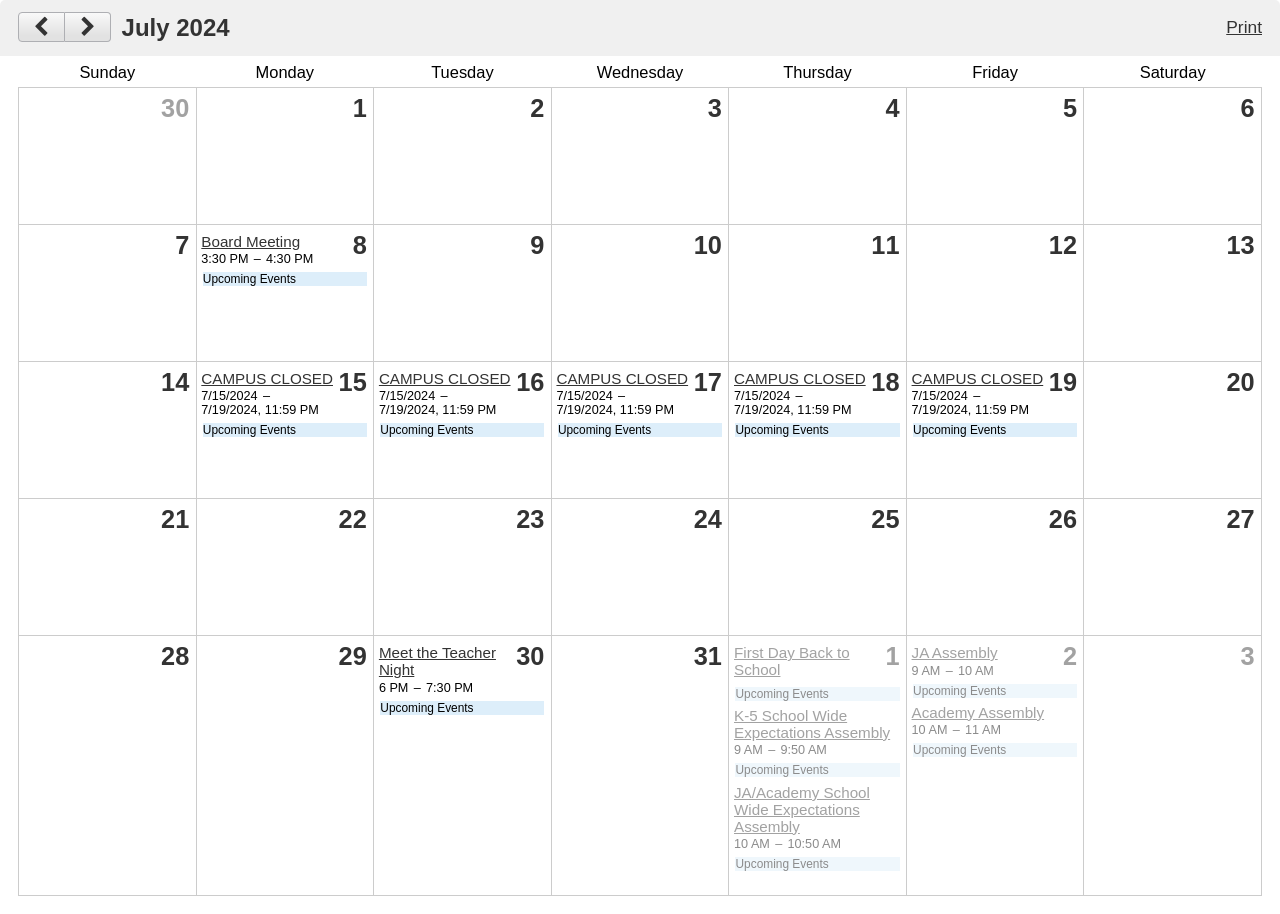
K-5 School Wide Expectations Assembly (812, 724)
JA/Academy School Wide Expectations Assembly (802, 809)
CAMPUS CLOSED (267, 378)
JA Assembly (955, 652)
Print (1244, 27)
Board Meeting (250, 241)
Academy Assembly (978, 712)
